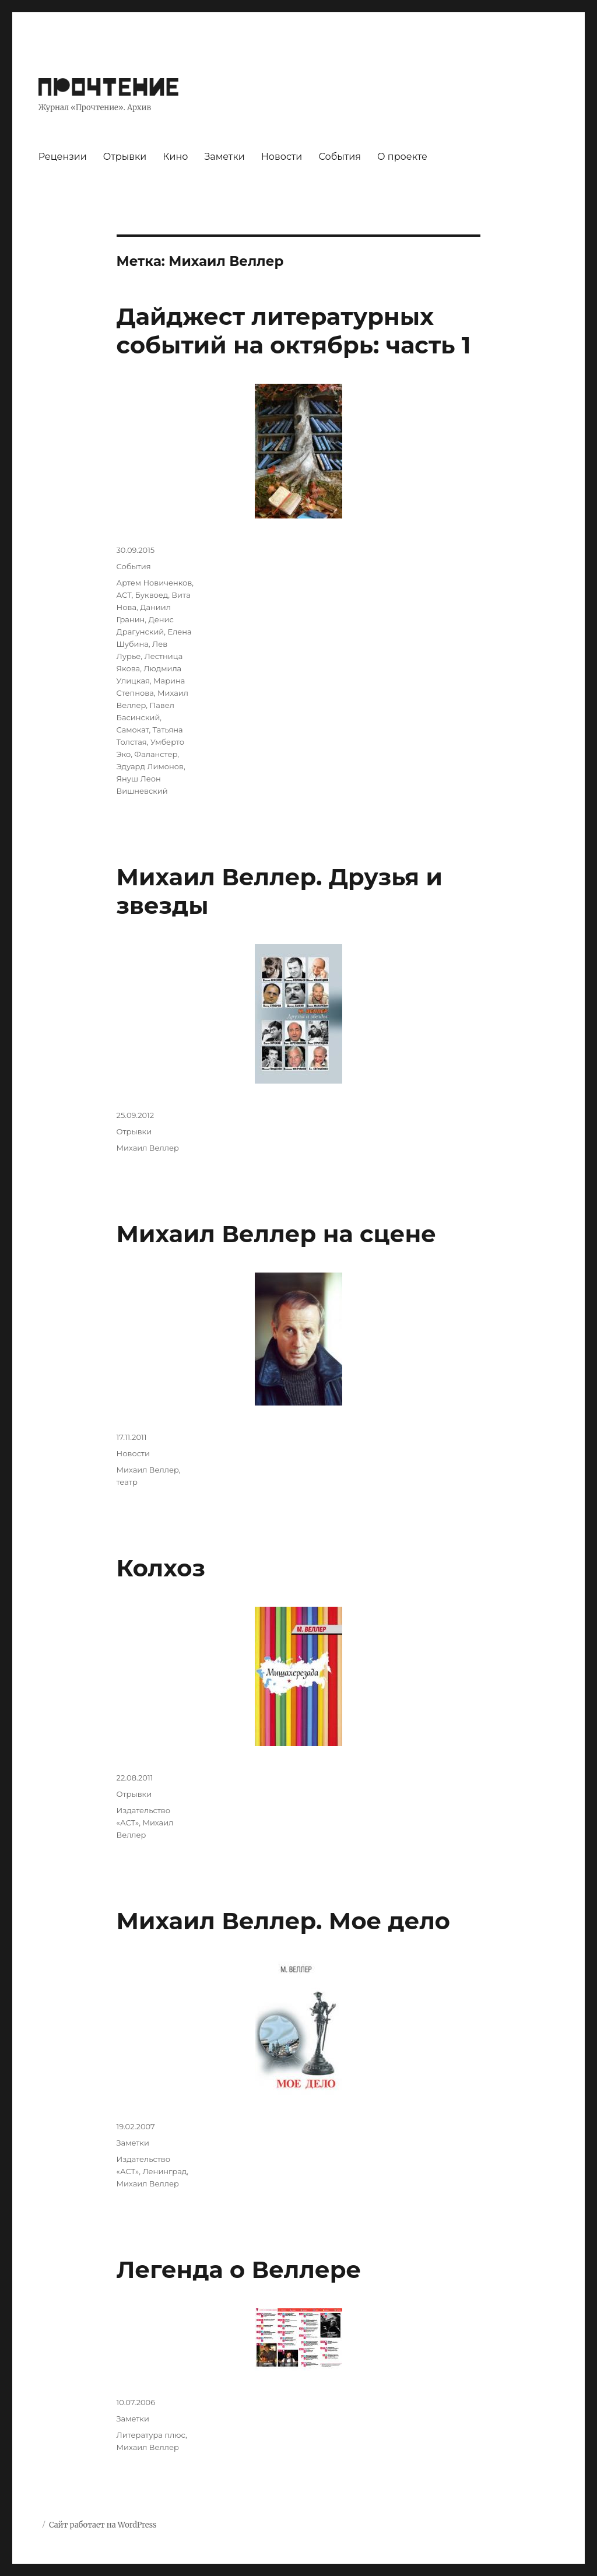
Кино (175, 156)
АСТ (124, 595)
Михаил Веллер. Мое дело (283, 1920)
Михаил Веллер (148, 1147)
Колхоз (161, 1568)
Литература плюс (151, 2435)
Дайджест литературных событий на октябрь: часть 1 (294, 330)
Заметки (224, 156)
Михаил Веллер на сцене (276, 1233)
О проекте (402, 156)
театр (127, 1482)
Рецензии (62, 156)
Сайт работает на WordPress (102, 2525)
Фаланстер (155, 754)
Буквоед (151, 595)
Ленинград (164, 2171)
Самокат (133, 729)
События (339, 156)
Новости (282, 156)
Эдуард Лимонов (150, 766)
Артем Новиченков (154, 582)
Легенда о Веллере (239, 2269)
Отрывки (125, 156)
